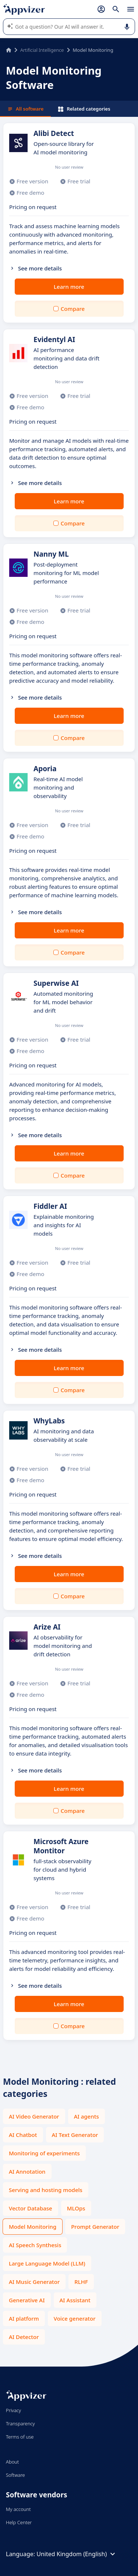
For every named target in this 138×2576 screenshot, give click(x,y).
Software (15, 2475)
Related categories (84, 108)
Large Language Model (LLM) (47, 2263)
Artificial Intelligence (42, 50)
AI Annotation (27, 2171)
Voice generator (75, 2318)
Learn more (69, 286)
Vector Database (30, 2208)
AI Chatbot (23, 2134)
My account (18, 2509)
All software (25, 108)
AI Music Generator (34, 2281)
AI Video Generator (34, 2116)
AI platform (24, 2318)
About (12, 2461)
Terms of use (19, 2436)
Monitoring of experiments (44, 2153)
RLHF (81, 2281)
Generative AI (27, 2300)
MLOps (76, 2208)
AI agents (86, 2116)
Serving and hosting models (45, 2190)
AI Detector (24, 2336)
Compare (73, 308)
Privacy (13, 2410)
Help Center (19, 2522)
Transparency (20, 2423)
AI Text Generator (75, 2134)
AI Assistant (75, 2300)
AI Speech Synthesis (35, 2245)
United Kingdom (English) (76, 2554)
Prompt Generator (95, 2226)
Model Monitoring (32, 2226)
